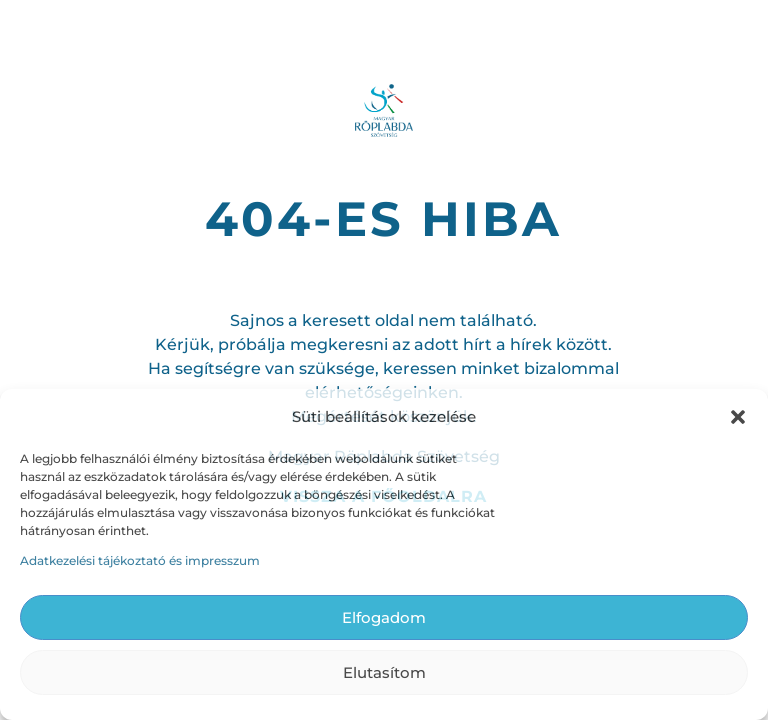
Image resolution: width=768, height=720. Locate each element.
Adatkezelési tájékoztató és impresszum (140, 560)
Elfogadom (384, 617)
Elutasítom (384, 672)
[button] (738, 417)
